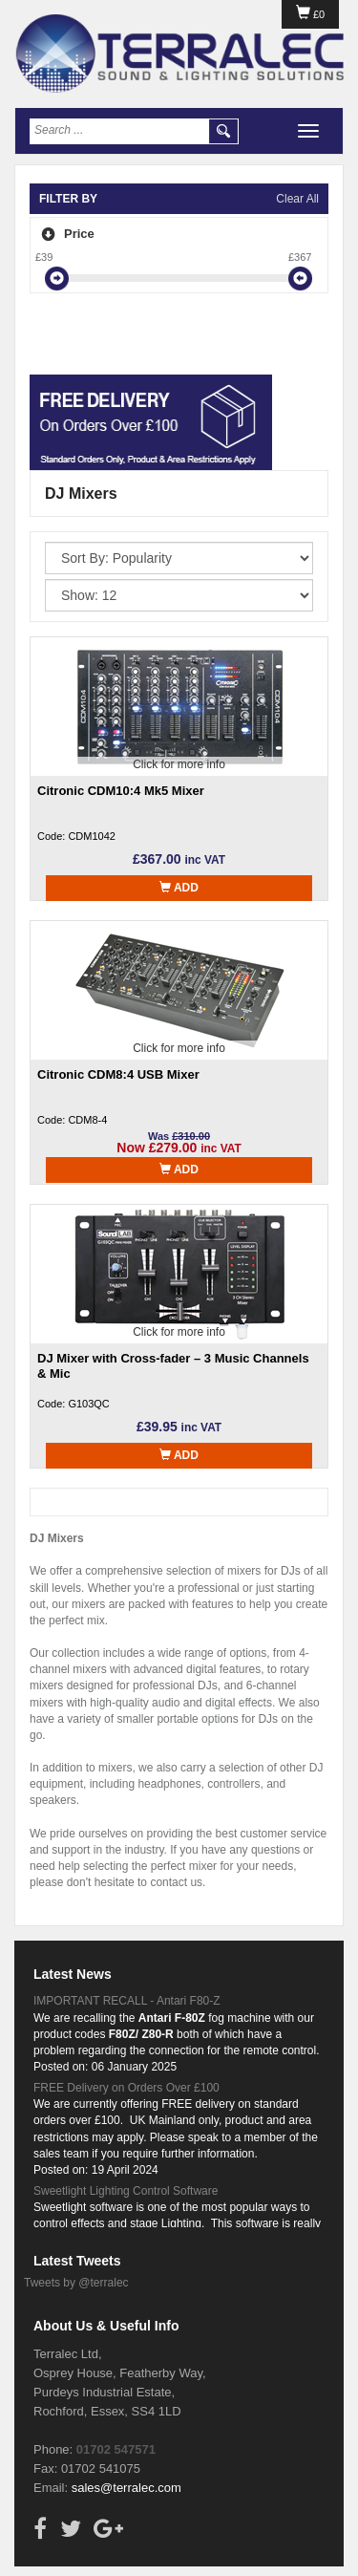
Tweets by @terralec (76, 2282)
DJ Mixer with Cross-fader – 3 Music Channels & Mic (173, 1366)
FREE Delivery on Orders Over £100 (126, 2087)
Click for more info (179, 764)
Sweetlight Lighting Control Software (125, 2191)
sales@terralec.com (126, 2487)
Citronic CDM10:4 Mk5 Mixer (120, 791)
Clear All (297, 198)
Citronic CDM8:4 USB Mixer (118, 1074)
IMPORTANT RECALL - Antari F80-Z (127, 2000)
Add (179, 887)
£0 (310, 14)
